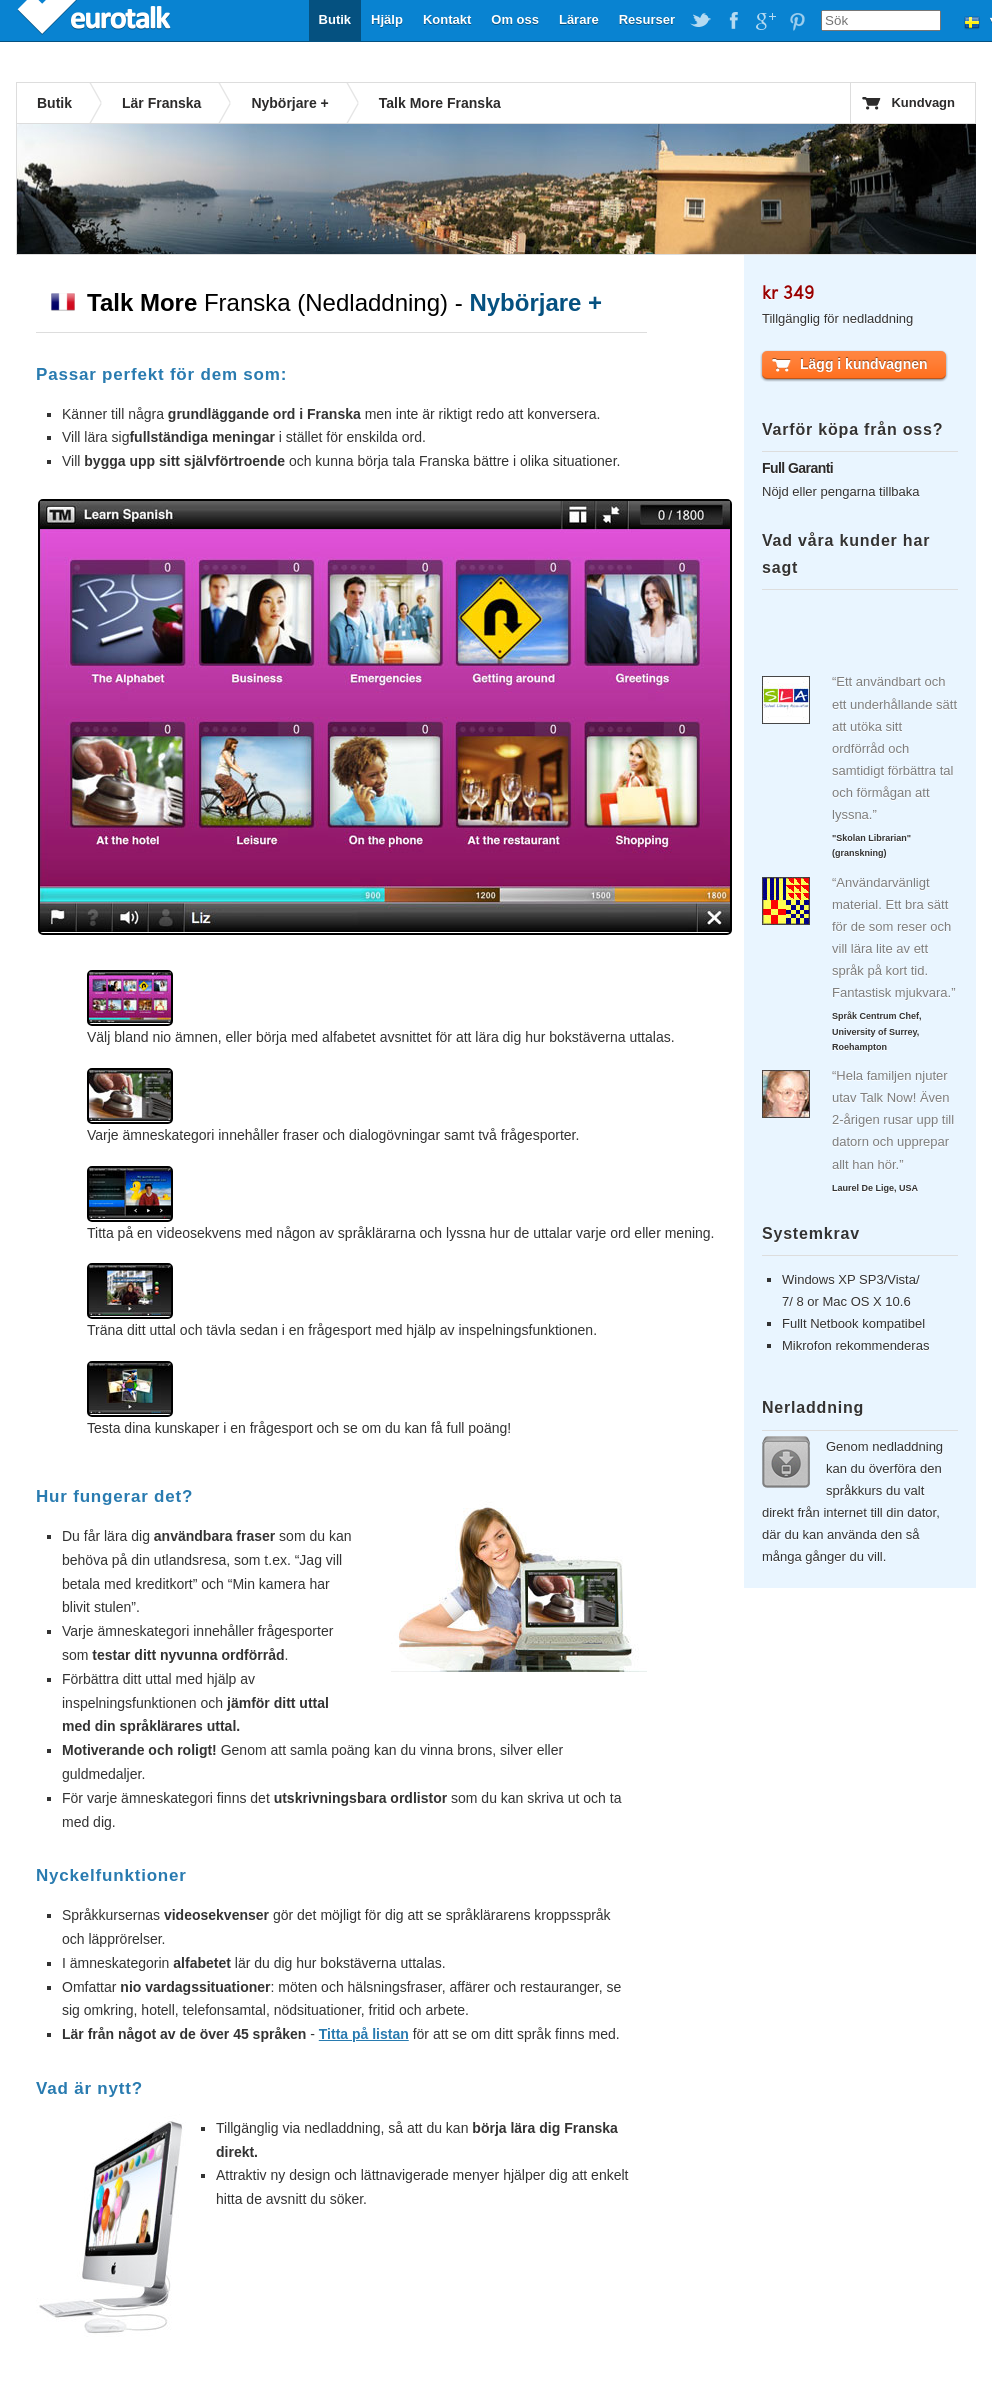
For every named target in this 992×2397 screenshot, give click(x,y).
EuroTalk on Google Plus (765, 21)
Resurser (647, 19)
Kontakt (447, 19)
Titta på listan (364, 2034)
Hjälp (387, 19)
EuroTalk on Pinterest (797, 21)
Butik (335, 19)
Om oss (515, 19)
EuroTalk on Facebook (733, 21)
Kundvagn (923, 102)
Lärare (579, 19)
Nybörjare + (289, 103)
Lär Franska (161, 103)
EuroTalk (96, 20)
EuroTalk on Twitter (701, 21)
